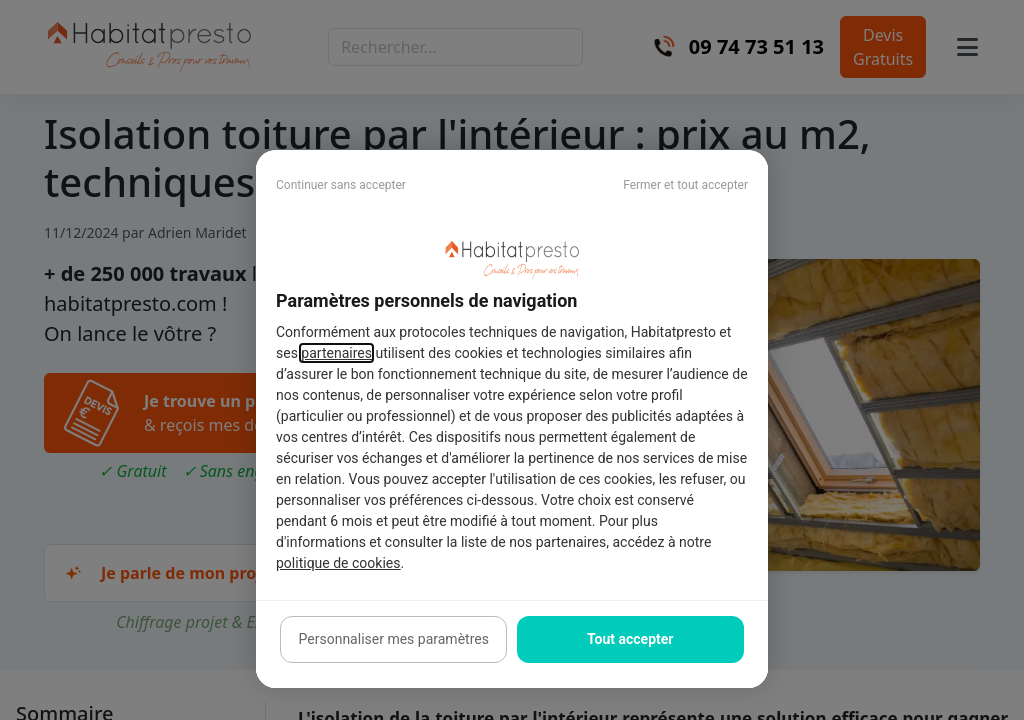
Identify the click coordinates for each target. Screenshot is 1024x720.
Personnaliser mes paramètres (394, 639)
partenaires (336, 353)
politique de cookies (338, 563)
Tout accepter (630, 639)
